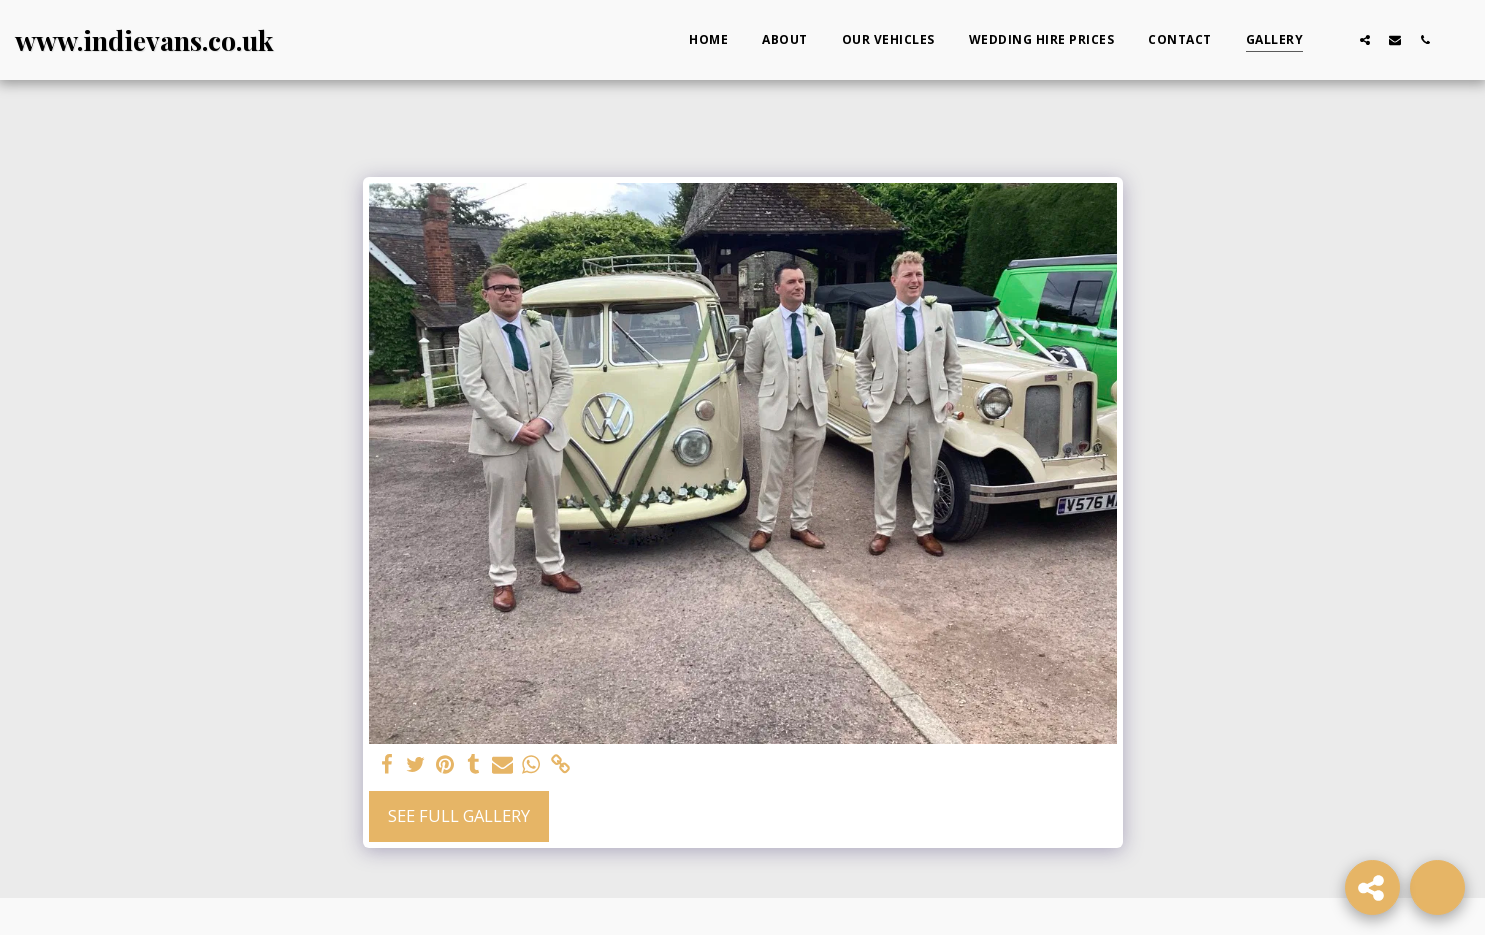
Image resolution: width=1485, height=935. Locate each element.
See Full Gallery (459, 815)
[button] (1335, 39)
